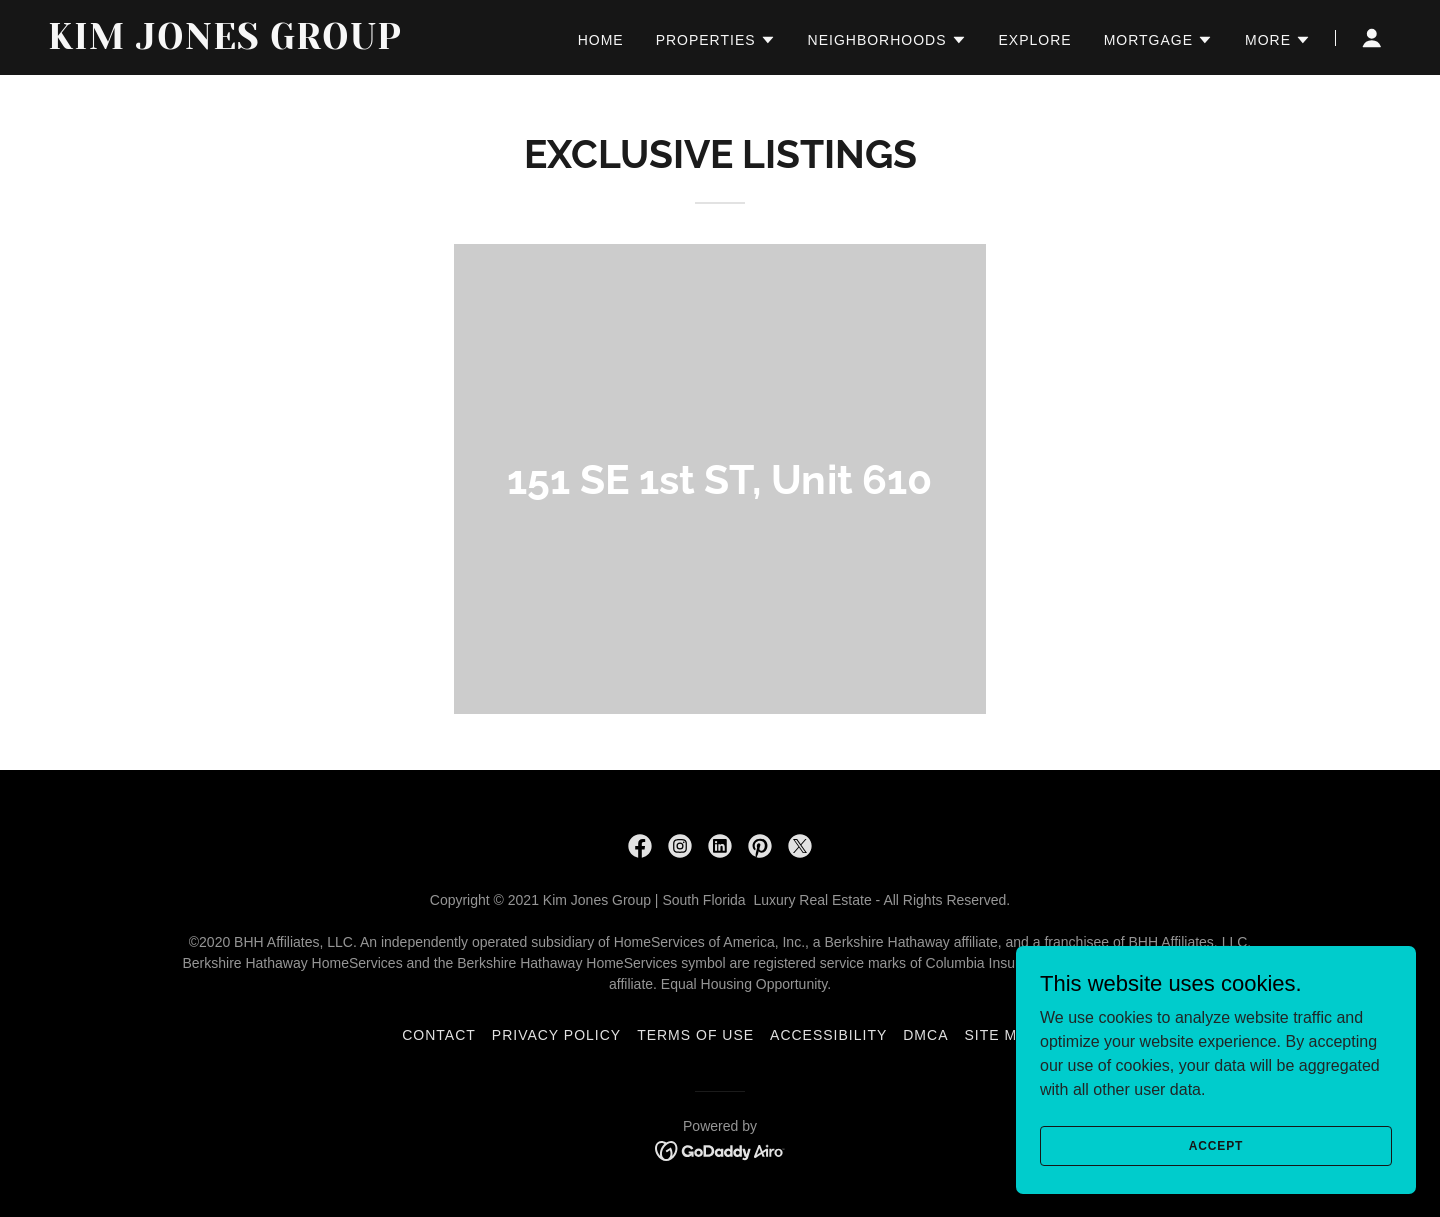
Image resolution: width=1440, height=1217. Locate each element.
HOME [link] (601, 40)
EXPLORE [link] (1035, 40)
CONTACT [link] (439, 1035)
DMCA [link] (925, 1035)
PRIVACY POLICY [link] (556, 1035)
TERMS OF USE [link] (695, 1035)
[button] (716, 40)
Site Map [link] (1000, 1035)
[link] (283, 43)
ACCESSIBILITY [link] (828, 1035)
